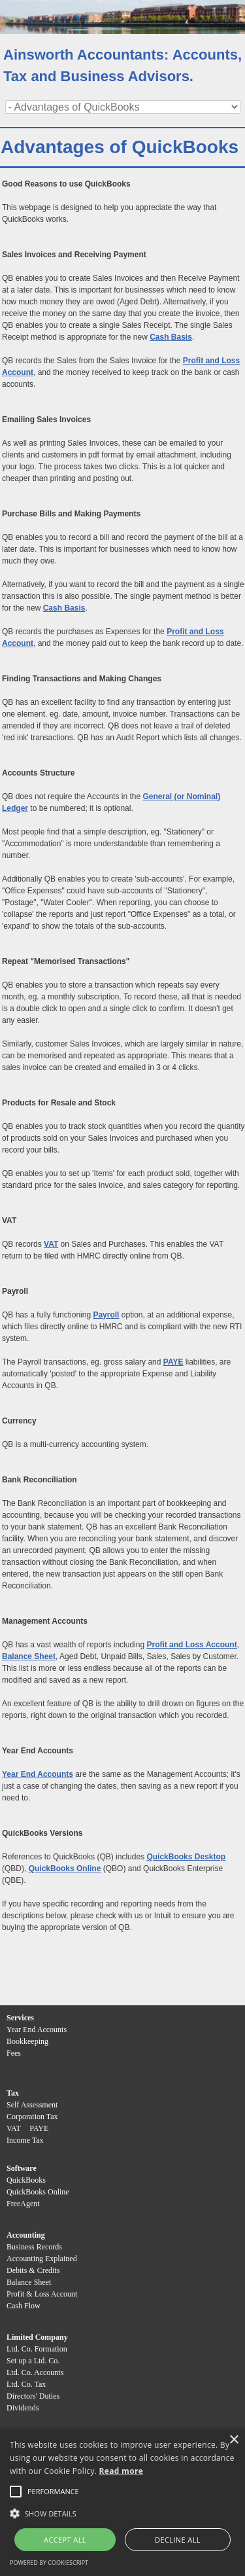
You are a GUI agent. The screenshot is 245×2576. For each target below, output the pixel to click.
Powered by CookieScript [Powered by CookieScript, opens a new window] (49, 2562)
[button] (53, 2491)
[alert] (122, 2502)
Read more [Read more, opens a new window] (121, 2471)
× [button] (233, 2440)
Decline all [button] (178, 2540)
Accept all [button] (65, 2540)
